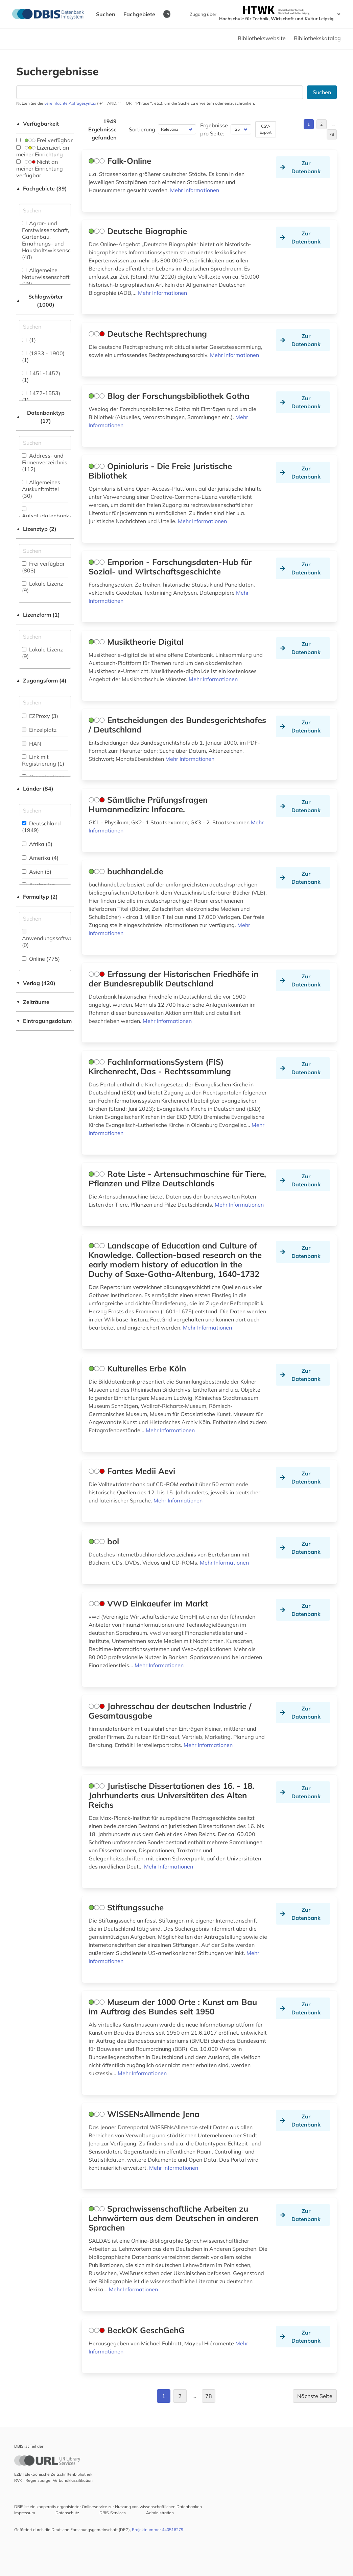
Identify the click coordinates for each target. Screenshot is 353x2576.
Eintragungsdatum (44, 1020)
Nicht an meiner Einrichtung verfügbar (39, 168)
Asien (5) (36, 871)
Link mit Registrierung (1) (43, 760)
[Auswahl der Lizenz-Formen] (45, 636)
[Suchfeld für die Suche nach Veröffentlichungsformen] (45, 918)
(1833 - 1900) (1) (43, 356)
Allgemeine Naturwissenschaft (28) (46, 277)
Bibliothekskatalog (317, 38)
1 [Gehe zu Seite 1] (308, 124)
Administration (160, 2512)
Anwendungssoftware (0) (50, 938)
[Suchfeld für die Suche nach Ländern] (45, 810)
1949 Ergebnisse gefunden (102, 129)
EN (167, 14)
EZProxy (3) (40, 716)
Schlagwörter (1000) (39, 300)
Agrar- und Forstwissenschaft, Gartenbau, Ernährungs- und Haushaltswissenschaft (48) (51, 240)
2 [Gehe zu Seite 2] (321, 124)
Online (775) (41, 958)
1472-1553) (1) (41, 396)
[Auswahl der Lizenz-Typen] (45, 551)
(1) (29, 340)
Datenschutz (67, 2512)
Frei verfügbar (44, 140)
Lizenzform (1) (38, 614)
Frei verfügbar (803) (43, 567)
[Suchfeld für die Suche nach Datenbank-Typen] (45, 442)
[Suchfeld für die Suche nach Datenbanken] (159, 92)
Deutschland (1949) (41, 826)
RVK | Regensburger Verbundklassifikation (53, 2480)
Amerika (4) (40, 857)
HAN (31, 743)
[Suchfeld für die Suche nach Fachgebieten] (45, 210)
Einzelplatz (39, 729)
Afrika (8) (37, 844)
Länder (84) (34, 788)
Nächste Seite (314, 2396)
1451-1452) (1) (41, 376)
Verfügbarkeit (37, 123)
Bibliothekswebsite (262, 38)
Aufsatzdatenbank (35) (45, 516)
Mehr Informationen (194, 190)
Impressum (24, 2512)
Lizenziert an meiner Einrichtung (42, 151)
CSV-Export (266, 129)
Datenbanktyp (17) (40, 416)
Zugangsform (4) (41, 680)
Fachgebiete (139, 14)
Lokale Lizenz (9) (42, 587)
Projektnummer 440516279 (157, 2529)
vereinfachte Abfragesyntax (70, 103)
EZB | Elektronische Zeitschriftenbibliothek (53, 2474)
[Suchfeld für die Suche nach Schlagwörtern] (45, 326)
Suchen (105, 14)
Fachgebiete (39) (41, 188)
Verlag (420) (35, 983)
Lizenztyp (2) (36, 528)
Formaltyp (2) (37, 896)
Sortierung (142, 129)
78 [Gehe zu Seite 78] (331, 134)
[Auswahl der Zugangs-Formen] (45, 702)
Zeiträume (32, 1002)
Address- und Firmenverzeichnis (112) (44, 462)
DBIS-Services (112, 2512)
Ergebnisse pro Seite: (214, 129)
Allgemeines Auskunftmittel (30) (41, 489)
